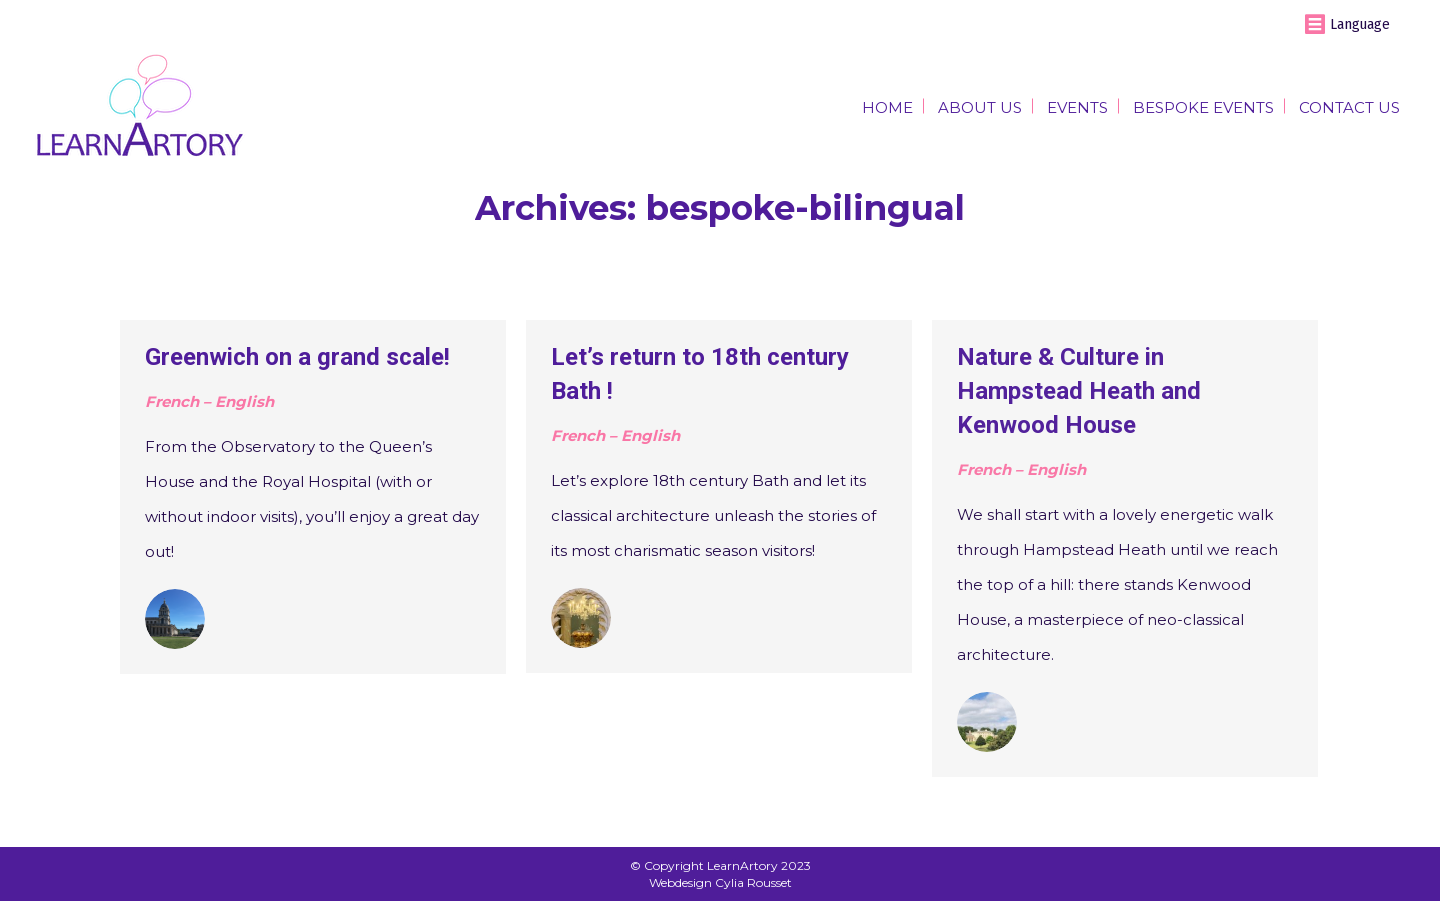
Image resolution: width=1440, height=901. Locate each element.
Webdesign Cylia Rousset (720, 882)
